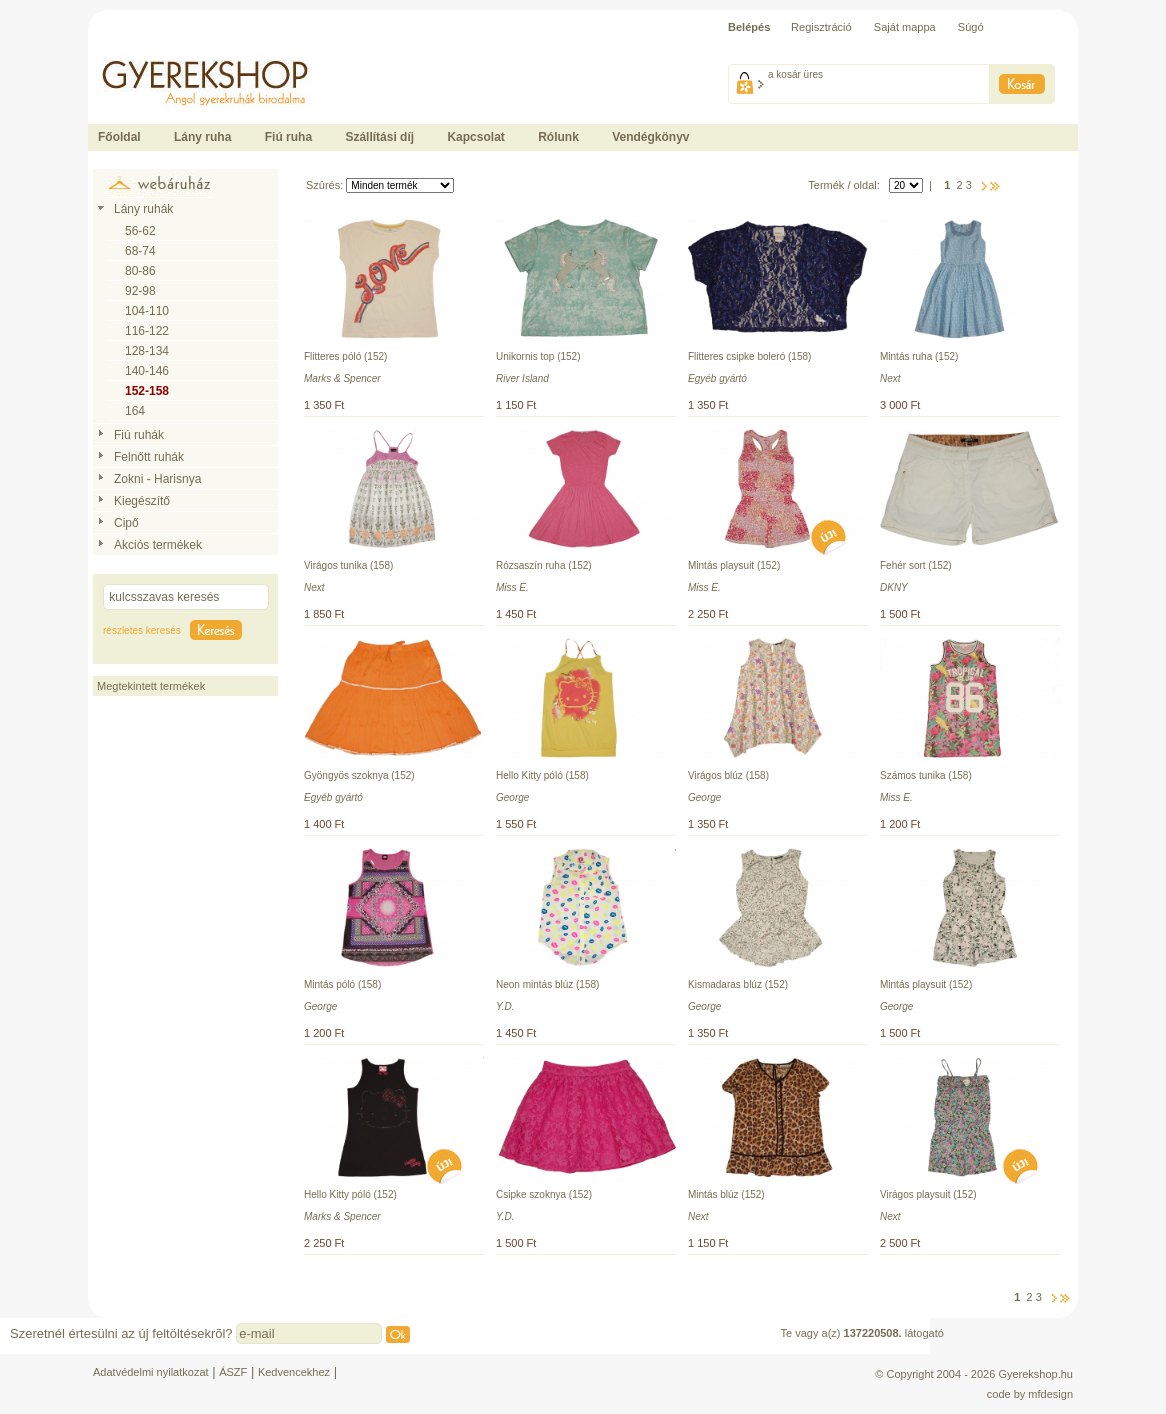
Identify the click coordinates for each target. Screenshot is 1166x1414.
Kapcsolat (475, 137)
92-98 (140, 291)
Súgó (971, 27)
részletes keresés (142, 630)
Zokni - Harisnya (157, 479)
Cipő (126, 523)
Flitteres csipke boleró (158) (749, 356)
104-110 (147, 311)
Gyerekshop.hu (1035, 1374)
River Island (522, 378)
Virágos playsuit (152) (928, 1194)
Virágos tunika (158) (348, 565)
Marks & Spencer (342, 378)
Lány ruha (202, 137)
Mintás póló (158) (342, 984)
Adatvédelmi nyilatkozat (151, 1372)
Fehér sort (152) (916, 565)
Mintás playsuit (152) (734, 565)
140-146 (147, 371)
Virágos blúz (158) (728, 775)
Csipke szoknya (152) (544, 1194)
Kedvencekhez (294, 1372)
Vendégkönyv (650, 137)
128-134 (147, 351)
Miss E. (512, 587)
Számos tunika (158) (926, 775)
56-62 (140, 231)
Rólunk (558, 137)
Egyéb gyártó (717, 378)
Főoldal (119, 137)
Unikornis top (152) (538, 356)
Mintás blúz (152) (726, 1194)
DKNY (894, 587)
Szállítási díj (379, 137)
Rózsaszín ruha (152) (544, 565)
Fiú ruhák (139, 435)
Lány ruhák (143, 209)
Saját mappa (905, 27)
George (512, 797)
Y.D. (505, 1006)
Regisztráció (821, 27)
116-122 (147, 331)
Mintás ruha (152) (919, 356)
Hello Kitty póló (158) (542, 775)
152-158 (147, 391)
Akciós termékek (158, 545)
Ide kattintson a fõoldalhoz (152, 50)
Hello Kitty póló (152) (350, 1194)
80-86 (140, 271)
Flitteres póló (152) (345, 356)
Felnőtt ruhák (149, 457)
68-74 (140, 251)
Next (890, 378)
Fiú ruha (288, 137)
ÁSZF (233, 1372)
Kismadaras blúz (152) (738, 984)
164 (135, 411)
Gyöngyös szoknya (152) (359, 775)
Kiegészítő (142, 501)
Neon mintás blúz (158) (547, 984)
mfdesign (1050, 1394)
